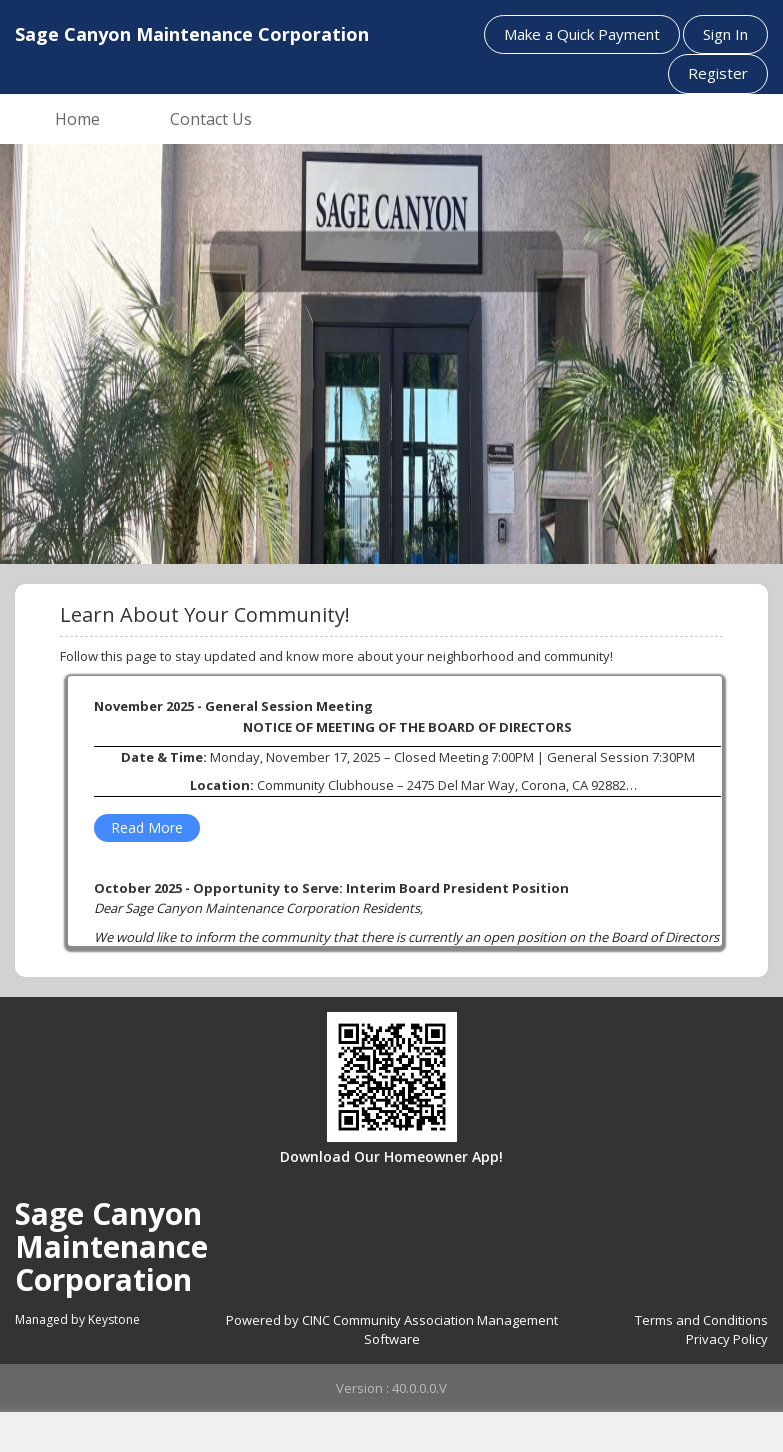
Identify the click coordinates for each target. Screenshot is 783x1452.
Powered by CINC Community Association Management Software (392, 1329)
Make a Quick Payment (582, 34)
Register (718, 73)
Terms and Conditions (701, 1320)
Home (77, 119)
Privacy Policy (727, 1339)
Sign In (725, 34)
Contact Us (211, 119)
